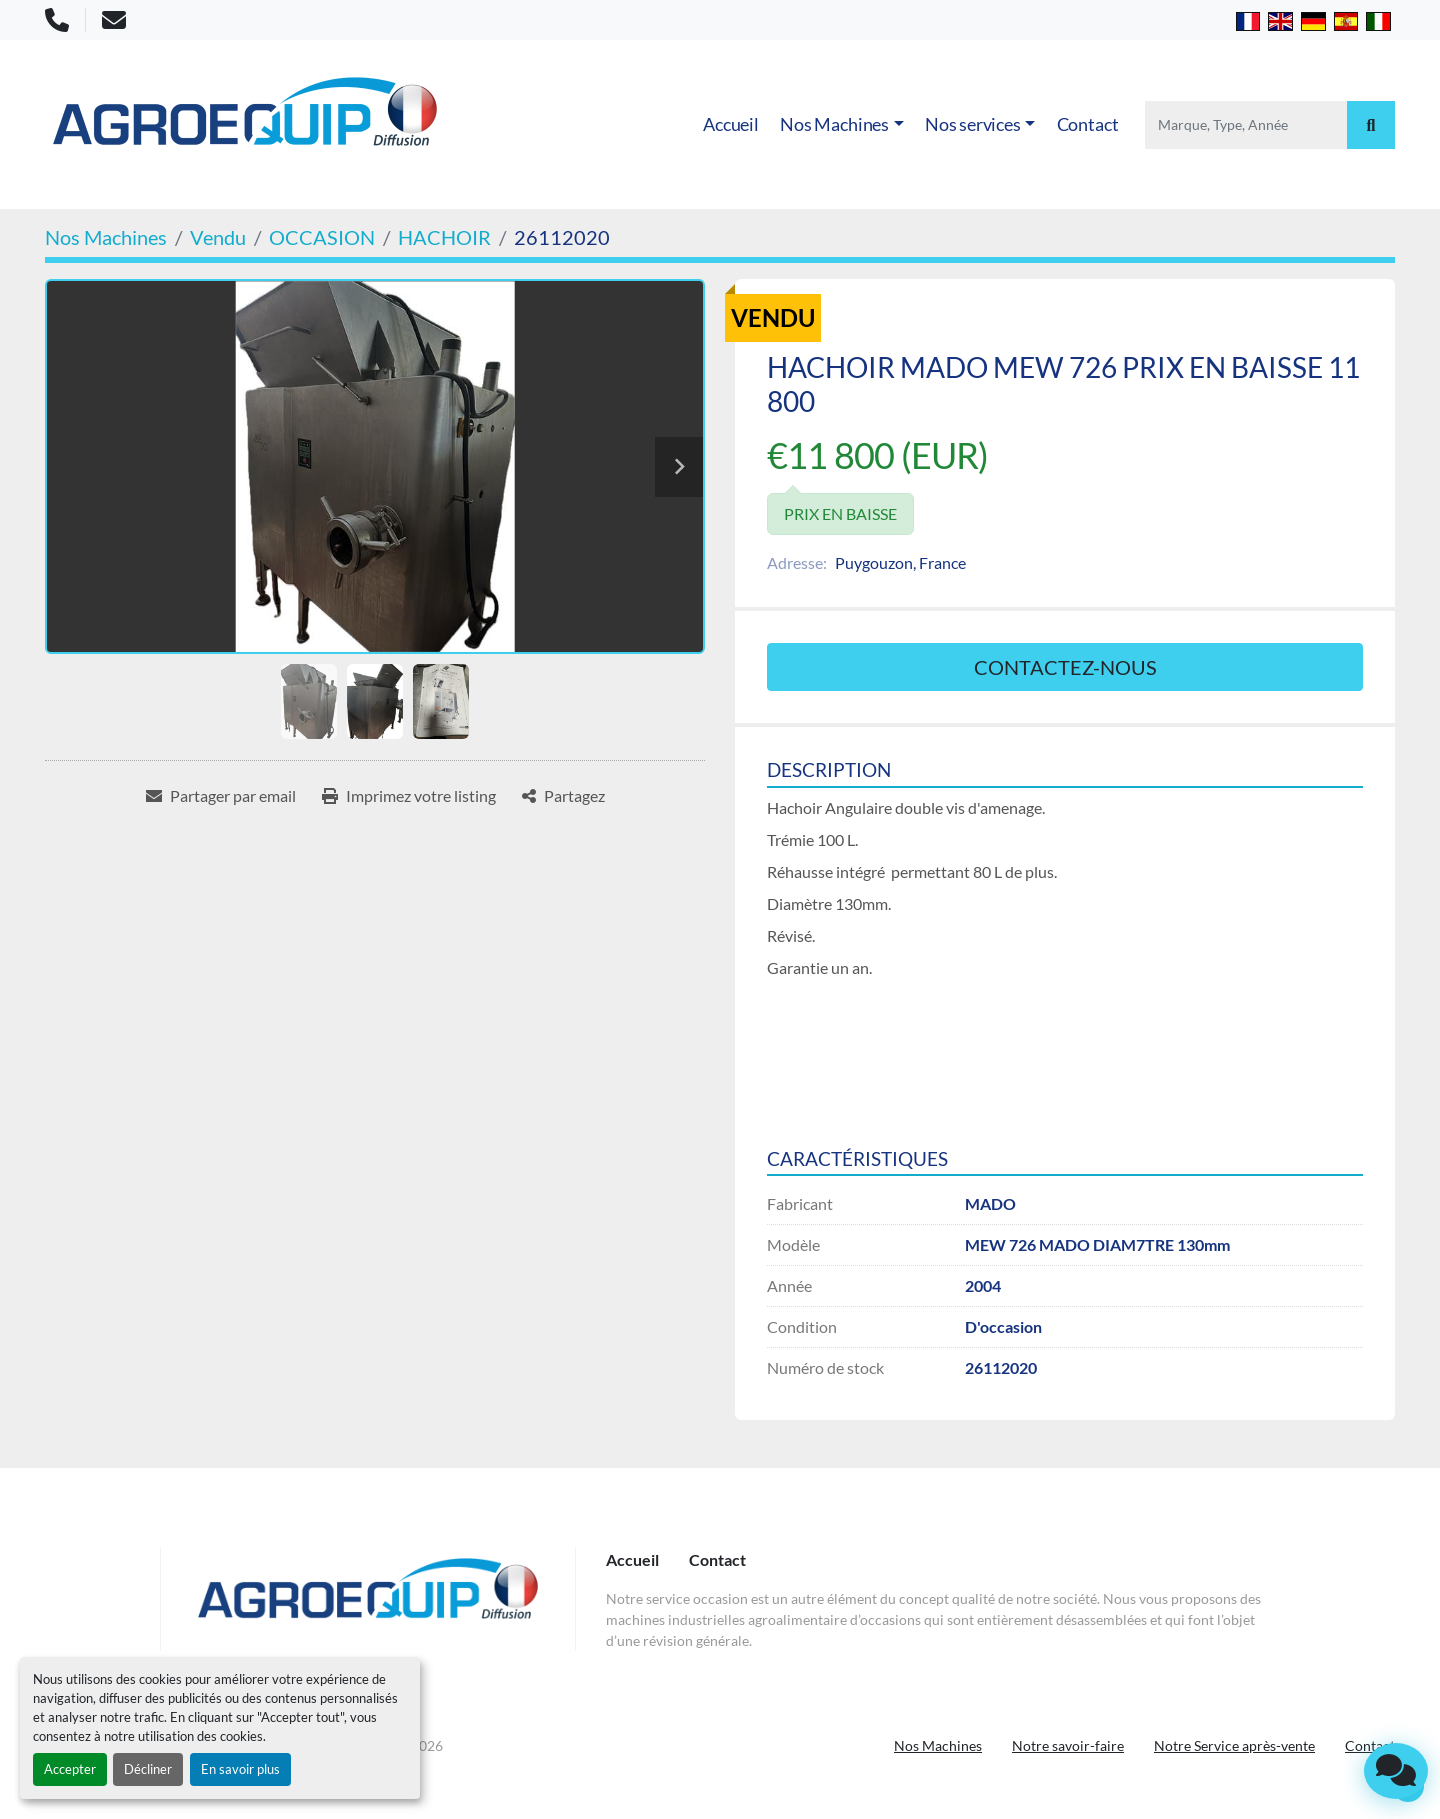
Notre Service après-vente (1234, 1745)
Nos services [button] (973, 124)
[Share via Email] (221, 796)
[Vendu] (218, 237)
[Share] (563, 796)
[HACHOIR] (444, 237)
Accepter (70, 1769)
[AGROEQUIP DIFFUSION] (368, 1600)
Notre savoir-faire (1068, 1745)
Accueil (731, 124)
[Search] (1246, 125)
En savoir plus (240, 1769)
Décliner (148, 1769)
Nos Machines (834, 124)
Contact (1088, 124)
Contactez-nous (1065, 667)
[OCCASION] (322, 237)
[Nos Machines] (106, 237)
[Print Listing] (409, 796)
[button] (841, 124)
